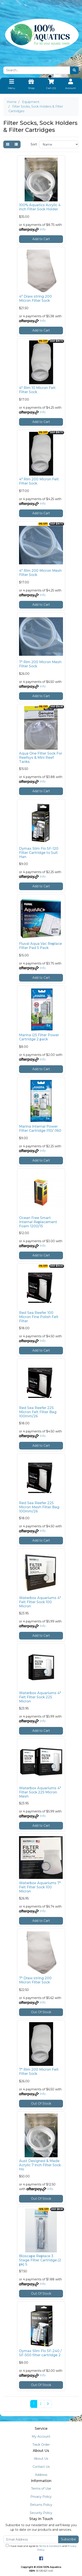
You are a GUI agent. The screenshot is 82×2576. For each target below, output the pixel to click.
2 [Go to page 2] (41, 2404)
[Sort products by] (59, 144)
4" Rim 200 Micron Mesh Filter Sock (40, 573)
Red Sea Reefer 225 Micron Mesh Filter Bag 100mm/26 (39, 1507)
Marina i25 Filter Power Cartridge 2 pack (39, 1037)
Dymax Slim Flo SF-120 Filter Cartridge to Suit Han (38, 852)
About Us (41, 2459)
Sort (34, 144)
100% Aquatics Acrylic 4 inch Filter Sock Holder (40, 207)
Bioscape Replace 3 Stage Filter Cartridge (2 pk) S (40, 2260)
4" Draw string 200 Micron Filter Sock (35, 298)
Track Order (41, 2445)
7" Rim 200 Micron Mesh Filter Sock (40, 664)
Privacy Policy (41, 2497)
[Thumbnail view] (7, 144)
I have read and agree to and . (41, 2547)
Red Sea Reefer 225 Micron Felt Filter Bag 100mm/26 (37, 1412)
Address (41, 2475)
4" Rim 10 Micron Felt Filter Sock (37, 390)
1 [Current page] (33, 2404)
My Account (41, 2436)
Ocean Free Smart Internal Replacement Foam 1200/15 (38, 1222)
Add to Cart (41, 239)
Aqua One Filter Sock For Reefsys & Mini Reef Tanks (40, 757)
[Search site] (74, 70)
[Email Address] (30, 2539)
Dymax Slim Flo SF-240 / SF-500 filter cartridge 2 (40, 2353)
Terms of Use (41, 2489)
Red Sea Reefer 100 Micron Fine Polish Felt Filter (38, 1317)
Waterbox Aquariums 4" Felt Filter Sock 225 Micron (40, 1697)
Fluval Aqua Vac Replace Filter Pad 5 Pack (40, 946)
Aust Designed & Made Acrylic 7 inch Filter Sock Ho (40, 2165)
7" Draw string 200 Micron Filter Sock (35, 1980)
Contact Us (41, 2467)
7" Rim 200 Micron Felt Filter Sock (39, 2071)
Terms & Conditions (50, 2546)
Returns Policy (41, 2505)
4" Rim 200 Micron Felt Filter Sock (39, 481)
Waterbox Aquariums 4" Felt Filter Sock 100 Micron (40, 1602)
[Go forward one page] (48, 2404)
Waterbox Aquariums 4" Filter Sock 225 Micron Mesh (40, 1792)
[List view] (16, 144)
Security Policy (41, 2513)
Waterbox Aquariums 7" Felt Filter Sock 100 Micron (40, 1887)
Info (43, 229)
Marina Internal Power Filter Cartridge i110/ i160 (40, 1128)
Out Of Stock (41, 2012)
